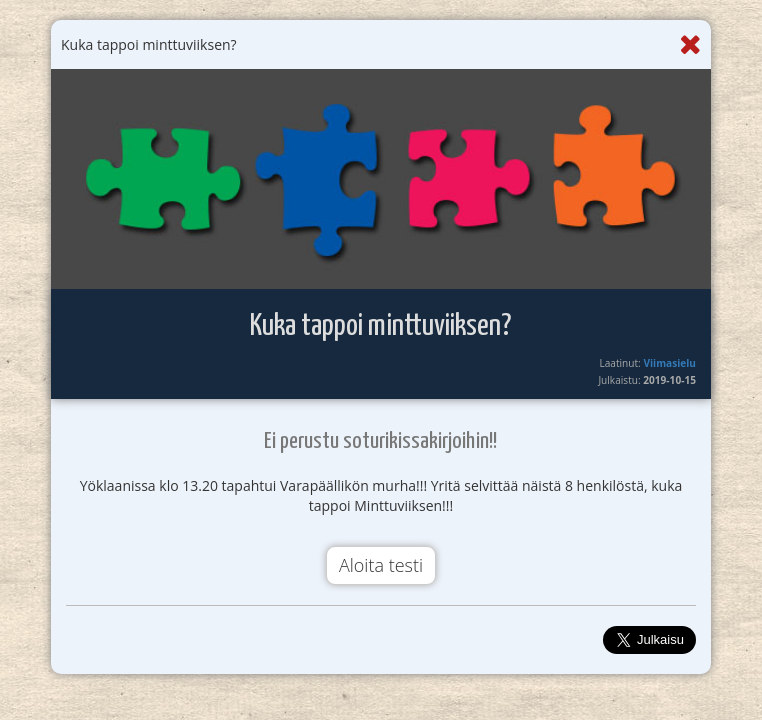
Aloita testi (381, 565)
